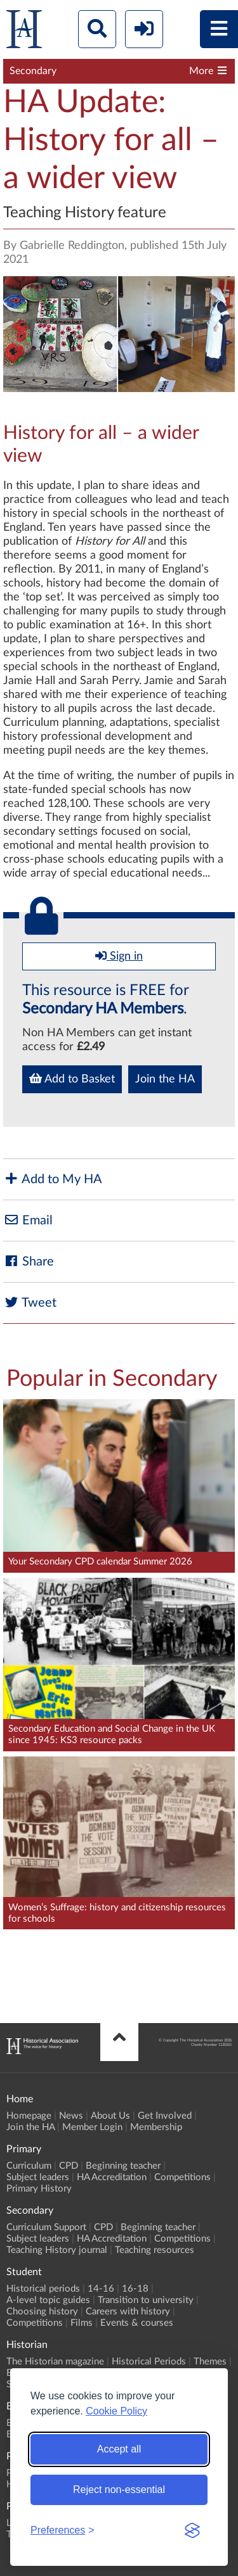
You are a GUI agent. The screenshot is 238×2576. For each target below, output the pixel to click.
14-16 (101, 2289)
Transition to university (146, 2300)
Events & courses (136, 2323)
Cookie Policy (116, 2411)
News (71, 2116)
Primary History (39, 2188)
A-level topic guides (48, 2300)
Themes (210, 2361)
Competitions (182, 2177)
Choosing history (42, 2311)
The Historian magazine (55, 2361)
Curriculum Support (46, 2227)
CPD (68, 2166)
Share (28, 1261)
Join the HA (165, 1079)
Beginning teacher (123, 2166)
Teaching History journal (56, 2250)
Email (28, 1220)
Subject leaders (37, 2177)
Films (81, 2323)
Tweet (29, 1302)
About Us (110, 2116)
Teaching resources (154, 2250)
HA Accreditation (112, 2177)
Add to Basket (72, 1078)
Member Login (92, 2127)
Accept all (119, 2449)
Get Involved (165, 2116)
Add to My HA (52, 1179)
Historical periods (43, 2289)
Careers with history (128, 2311)
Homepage (28, 2116)
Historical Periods (149, 2361)
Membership (156, 2127)
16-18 (135, 2289)
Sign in (119, 955)
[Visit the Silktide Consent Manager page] (192, 2530)
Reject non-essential (119, 2489)
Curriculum (28, 2166)
